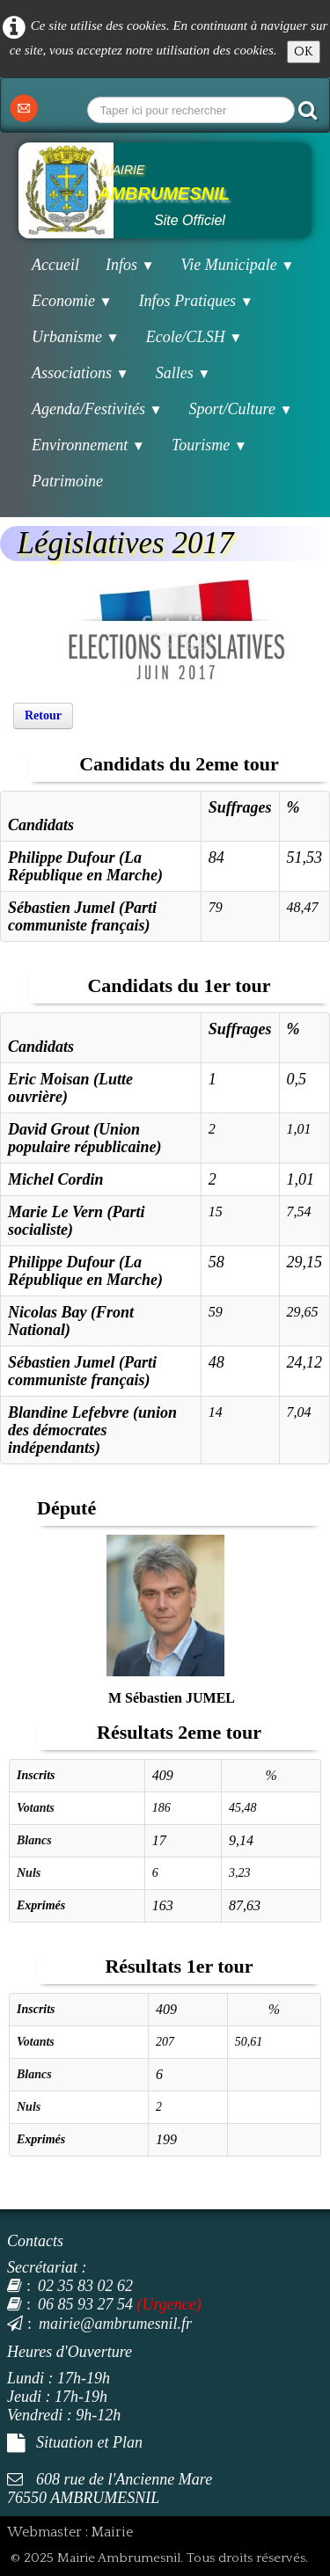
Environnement (88, 445)
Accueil (55, 265)
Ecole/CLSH (194, 337)
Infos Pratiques (196, 301)
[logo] (165, 190)
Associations (80, 373)
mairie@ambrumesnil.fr (99, 2323)
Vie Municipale (238, 265)
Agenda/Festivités (97, 409)
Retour (43, 715)
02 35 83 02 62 (70, 2286)
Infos (130, 265)
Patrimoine (67, 481)
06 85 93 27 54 (70, 2304)
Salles (183, 373)
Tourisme (209, 445)
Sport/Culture (241, 409)
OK (303, 51)
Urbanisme (76, 337)
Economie (72, 301)
